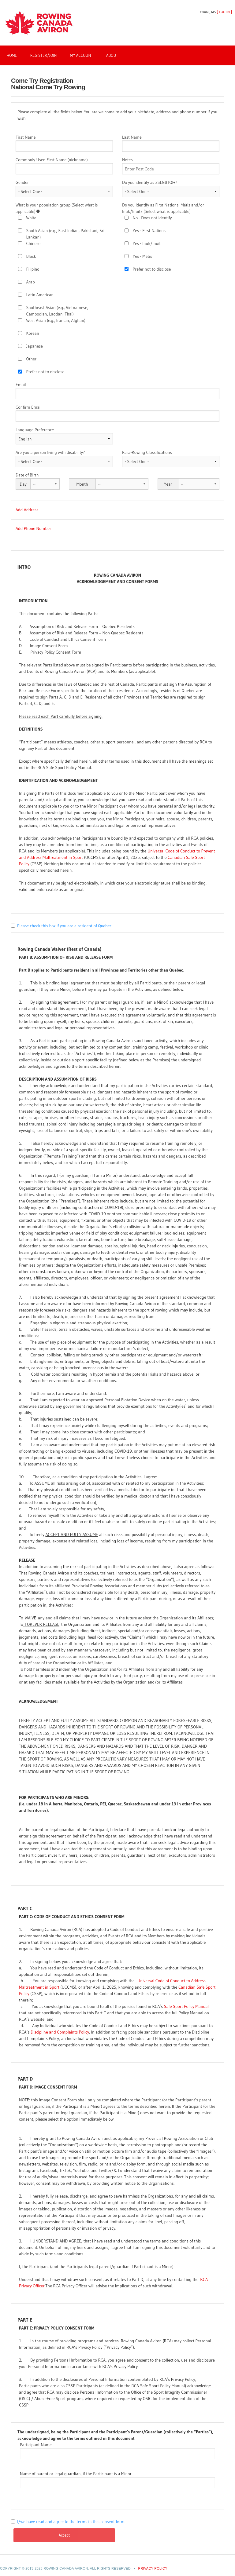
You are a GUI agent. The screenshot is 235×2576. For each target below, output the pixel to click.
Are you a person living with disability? (50, 452)
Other (31, 359)
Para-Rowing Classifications (147, 452)
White (31, 218)
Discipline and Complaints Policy (60, 2032)
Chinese (33, 243)
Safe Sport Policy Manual (186, 2006)
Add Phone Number (33, 528)
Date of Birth (27, 475)
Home (12, 55)
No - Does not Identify (152, 218)
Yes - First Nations (149, 230)
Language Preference (35, 429)
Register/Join (43, 55)
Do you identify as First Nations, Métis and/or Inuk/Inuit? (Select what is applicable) (163, 208)
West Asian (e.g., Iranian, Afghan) (55, 320)
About (112, 55)
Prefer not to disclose (45, 371)
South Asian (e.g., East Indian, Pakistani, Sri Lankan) (65, 234)
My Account (81, 55)
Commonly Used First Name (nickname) (52, 159)
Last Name (132, 137)
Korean (32, 333)
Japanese (34, 346)
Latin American (40, 294)
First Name (25, 137)
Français (208, 11)
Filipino (32, 269)
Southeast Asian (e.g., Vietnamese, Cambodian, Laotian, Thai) (57, 311)
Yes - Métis (142, 256)
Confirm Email (29, 407)
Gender (22, 182)
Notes (127, 159)
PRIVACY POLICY (152, 2568)
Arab (30, 282)
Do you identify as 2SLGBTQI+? (149, 182)
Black (31, 256)
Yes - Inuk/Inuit (147, 243)
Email (21, 384)
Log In (224, 11)
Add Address (27, 510)
